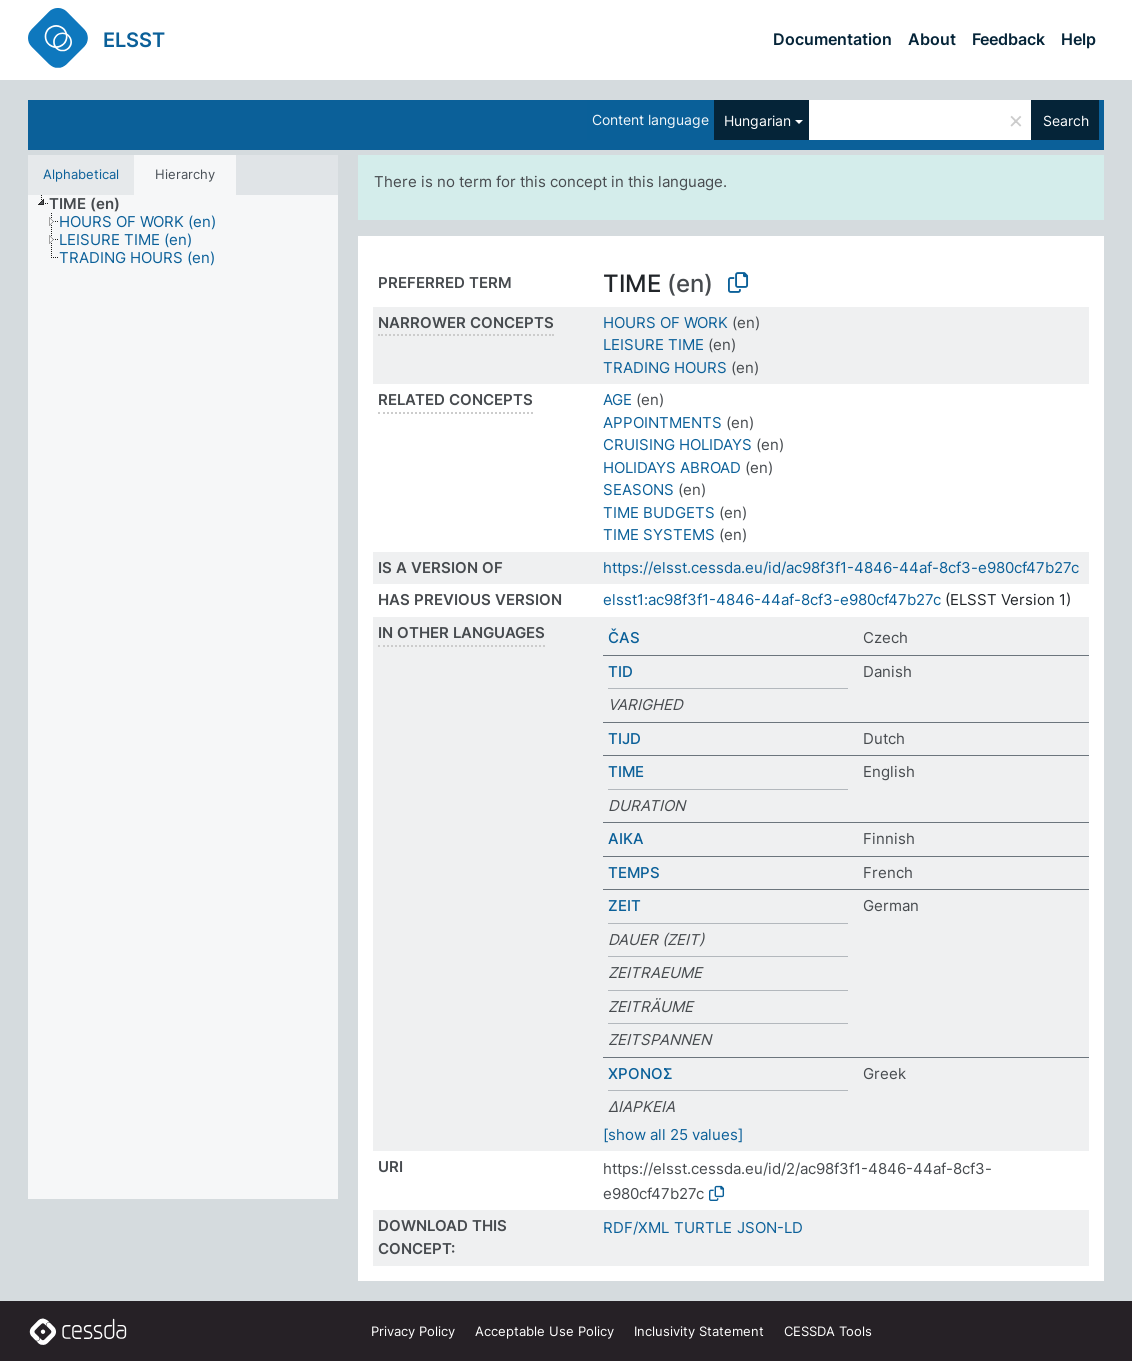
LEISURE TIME (653, 344)
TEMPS (634, 872)
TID (620, 671)
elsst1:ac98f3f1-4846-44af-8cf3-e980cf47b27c (772, 599)
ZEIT (624, 905)
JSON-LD (770, 1227)
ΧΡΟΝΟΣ (640, 1073)
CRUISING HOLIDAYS (677, 444)
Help (1078, 39)
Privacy (413, 1331)
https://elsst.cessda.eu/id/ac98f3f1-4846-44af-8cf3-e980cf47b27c (841, 567)
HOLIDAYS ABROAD (672, 467)
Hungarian (757, 120)
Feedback (1008, 39)
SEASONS (638, 489)
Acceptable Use (544, 1331)
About (932, 39)
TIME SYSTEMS (659, 534)
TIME (626, 771)
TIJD (624, 738)
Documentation (832, 39)
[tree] (183, 697)
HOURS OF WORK (665, 322)
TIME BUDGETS (659, 512)
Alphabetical (81, 174)
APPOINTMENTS (662, 422)
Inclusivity (699, 1331)
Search (1066, 120)
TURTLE (703, 1227)
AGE (617, 399)
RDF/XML (636, 1227)
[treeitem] (93, 204)
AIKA (626, 838)
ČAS (624, 637)
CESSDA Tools (828, 1331)
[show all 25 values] (673, 1134)
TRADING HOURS (665, 367)
